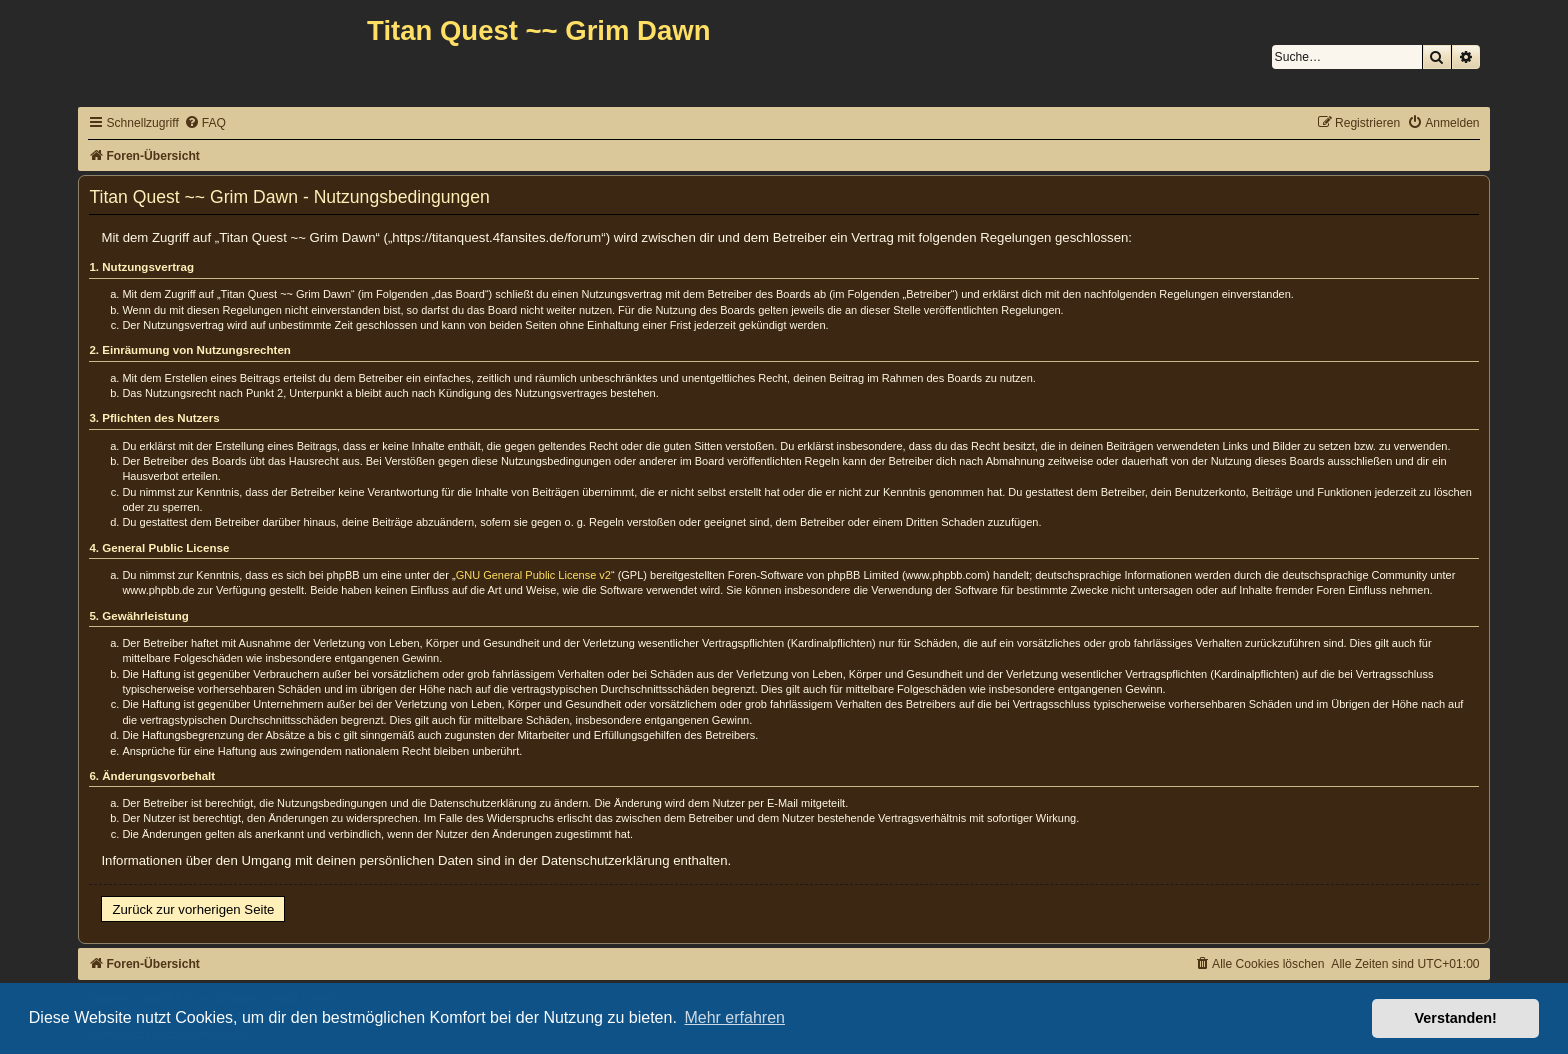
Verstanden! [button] (1456, 1018)
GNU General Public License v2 (533, 575)
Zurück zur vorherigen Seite (193, 909)
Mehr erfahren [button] (734, 1017)
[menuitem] (205, 123)
